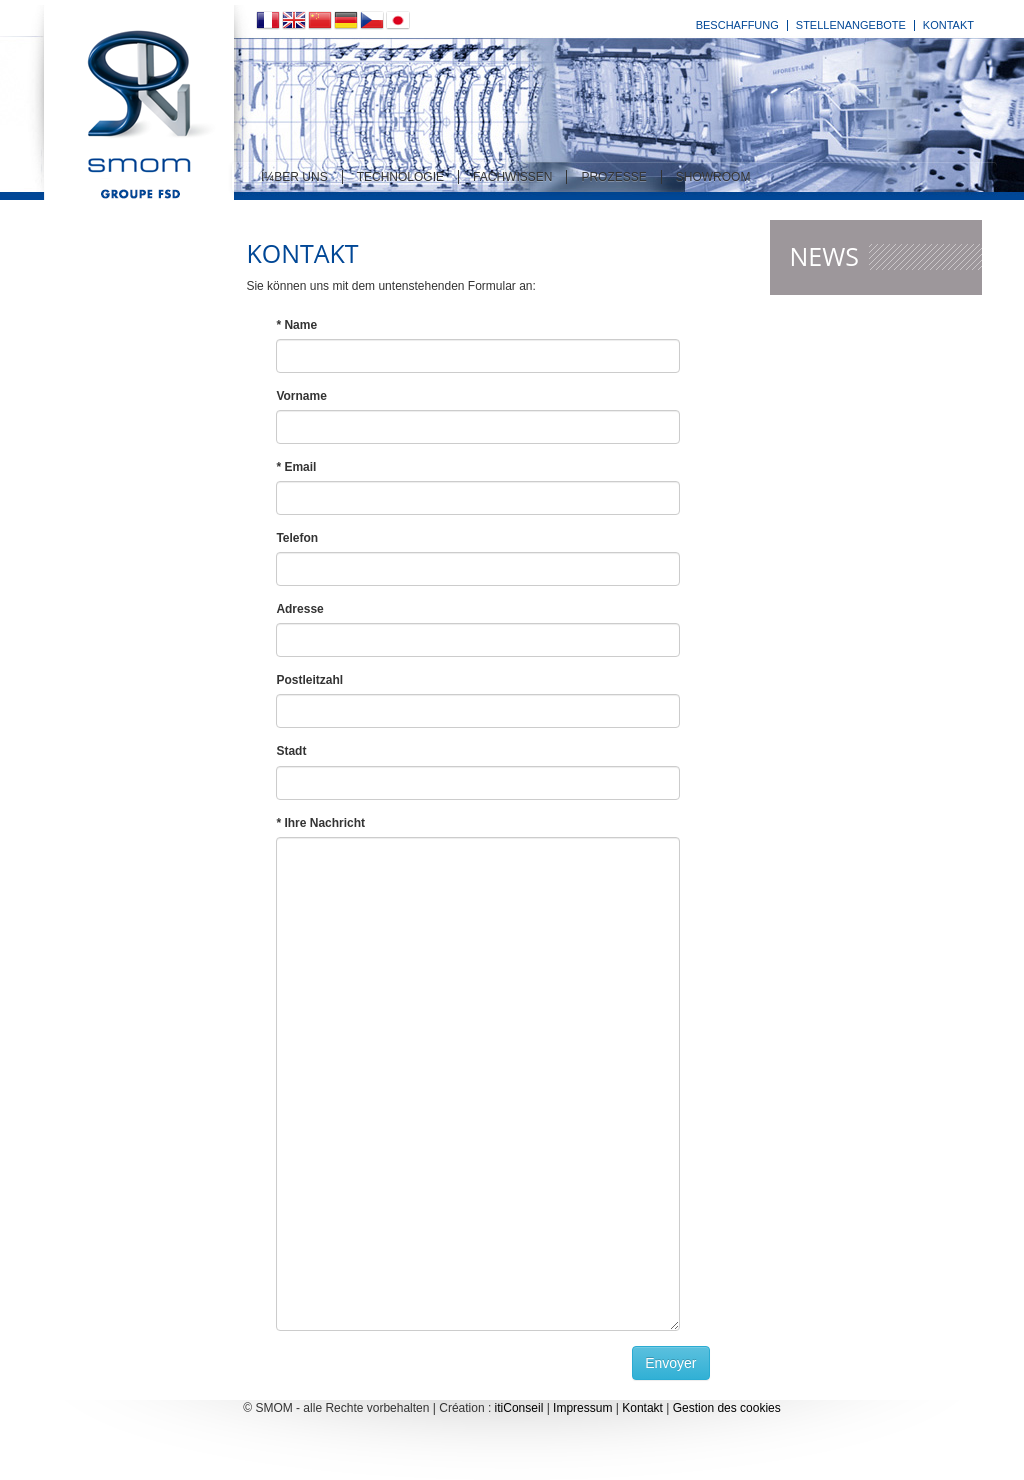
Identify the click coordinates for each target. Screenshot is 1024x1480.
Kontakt (948, 25)
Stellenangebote (851, 25)
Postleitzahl (309, 680)
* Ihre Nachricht (320, 823)
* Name (296, 325)
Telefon (297, 538)
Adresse (299, 609)
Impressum (582, 1408)
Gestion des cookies (727, 1408)
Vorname (301, 396)
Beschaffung (737, 25)
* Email (296, 467)
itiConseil (519, 1408)
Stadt (291, 751)
